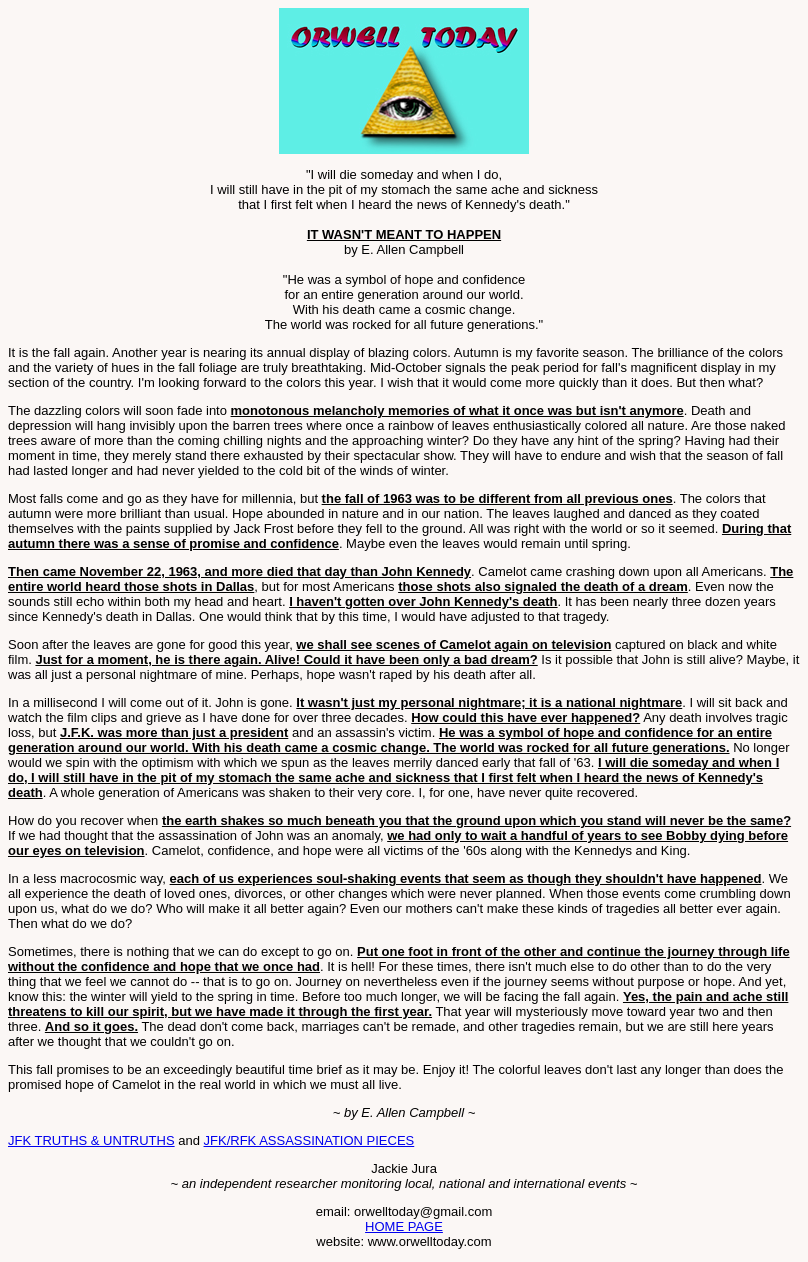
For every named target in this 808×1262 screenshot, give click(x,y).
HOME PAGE (404, 1226)
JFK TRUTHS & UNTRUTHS (91, 1140)
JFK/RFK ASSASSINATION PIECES (309, 1140)
